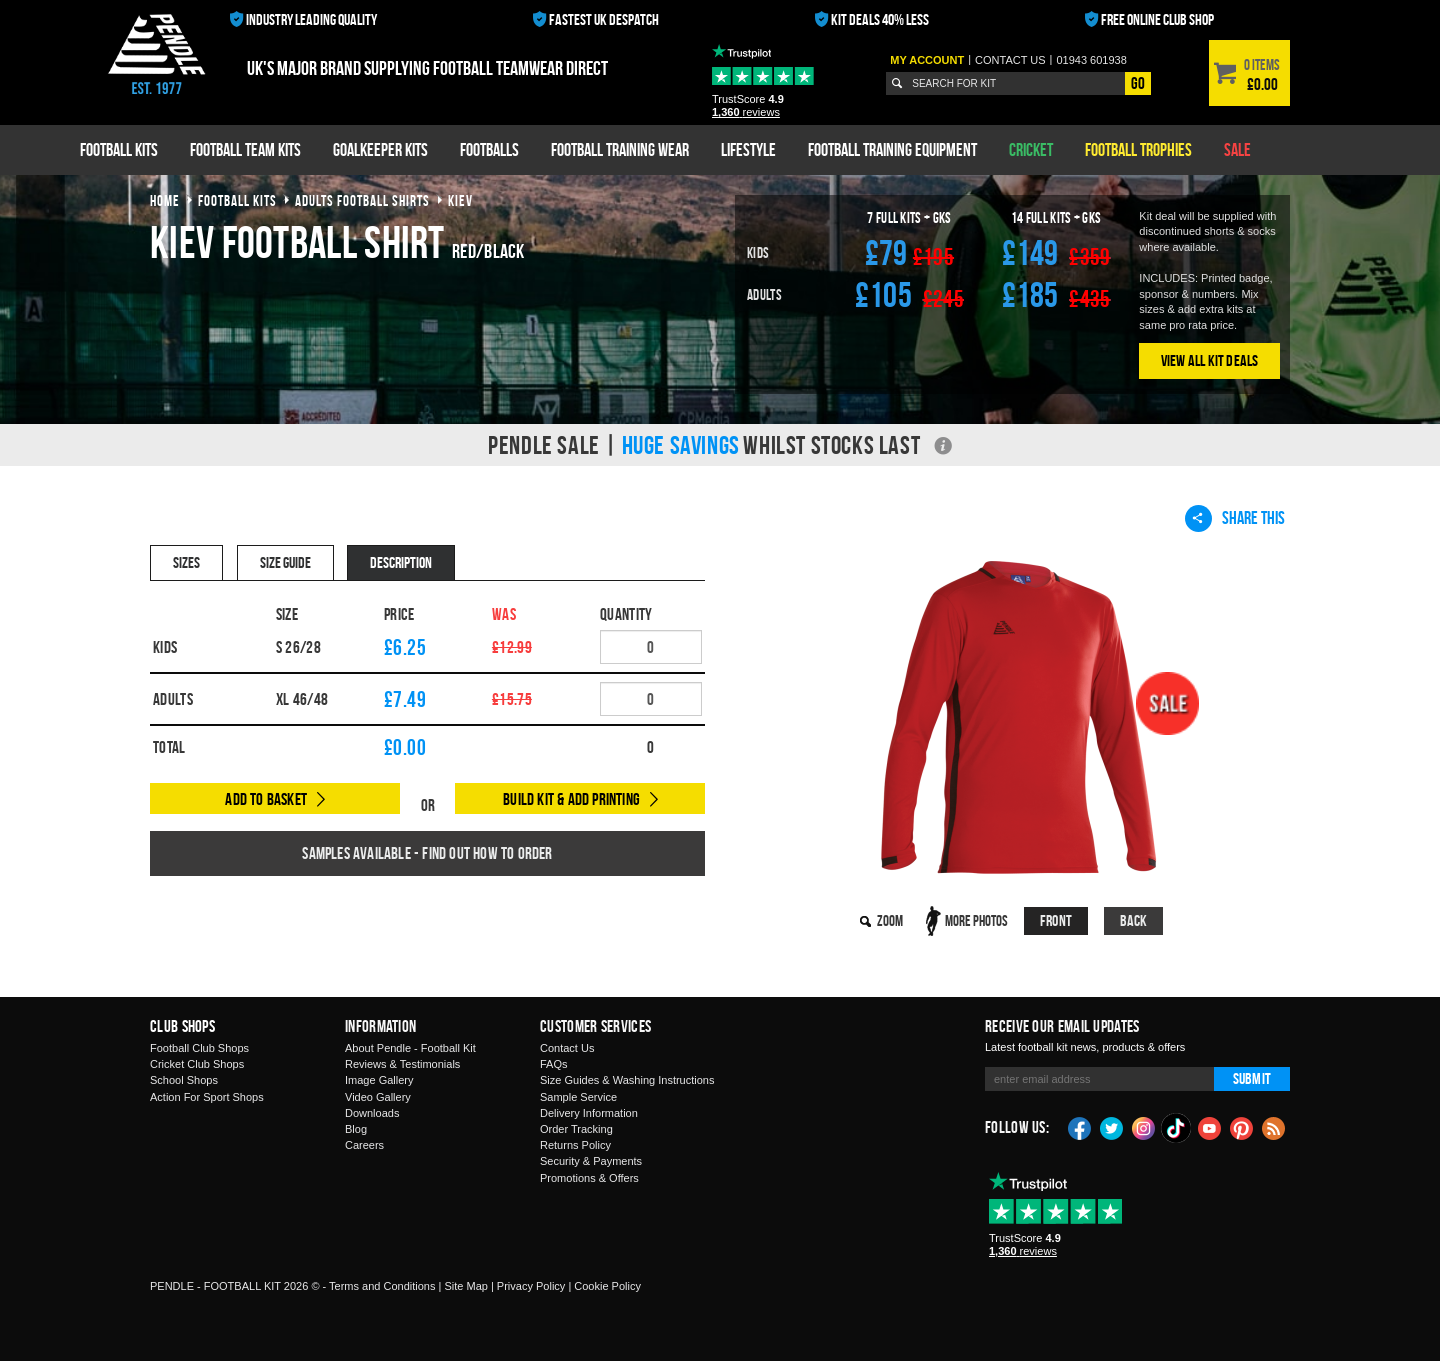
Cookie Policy (607, 1286)
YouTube (1210, 1127)
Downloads (372, 1113)
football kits (237, 200)
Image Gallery (379, 1080)
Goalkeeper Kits (380, 149)
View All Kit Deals (1210, 360)
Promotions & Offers (589, 1178)
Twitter (1112, 1127)
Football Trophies (1138, 149)
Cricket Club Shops (197, 1064)
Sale (1237, 149)
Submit (1252, 1078)
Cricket (1031, 149)
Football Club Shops (199, 1048)
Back (1134, 920)
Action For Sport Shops (207, 1097)
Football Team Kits (245, 149)
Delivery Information (589, 1113)
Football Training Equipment (892, 149)
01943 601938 (1091, 60)
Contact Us (567, 1048)
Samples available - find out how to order (427, 853)
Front (1056, 920)
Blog (356, 1129)
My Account (927, 60)
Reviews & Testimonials (402, 1064)
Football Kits (119, 149)
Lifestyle (748, 149)
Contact (1010, 60)
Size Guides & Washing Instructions (627, 1080)
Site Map (465, 1286)
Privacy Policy (531, 1286)
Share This (1235, 518)
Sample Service (578, 1097)
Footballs (489, 149)
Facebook (1080, 1127)
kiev (460, 200)
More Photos (976, 920)
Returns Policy (575, 1145)
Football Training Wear (620, 149)
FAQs (554, 1064)
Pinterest (1242, 1127)
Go (1138, 83)
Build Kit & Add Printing (571, 799)
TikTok (1177, 1128)
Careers (364, 1145)
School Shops (184, 1080)
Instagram (1144, 1127)
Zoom (890, 920)
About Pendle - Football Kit (410, 1048)
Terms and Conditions (382, 1286)
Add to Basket (266, 799)
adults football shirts (362, 200)
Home (165, 200)
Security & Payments (591, 1161)
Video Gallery (378, 1097)
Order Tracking (576, 1129)
